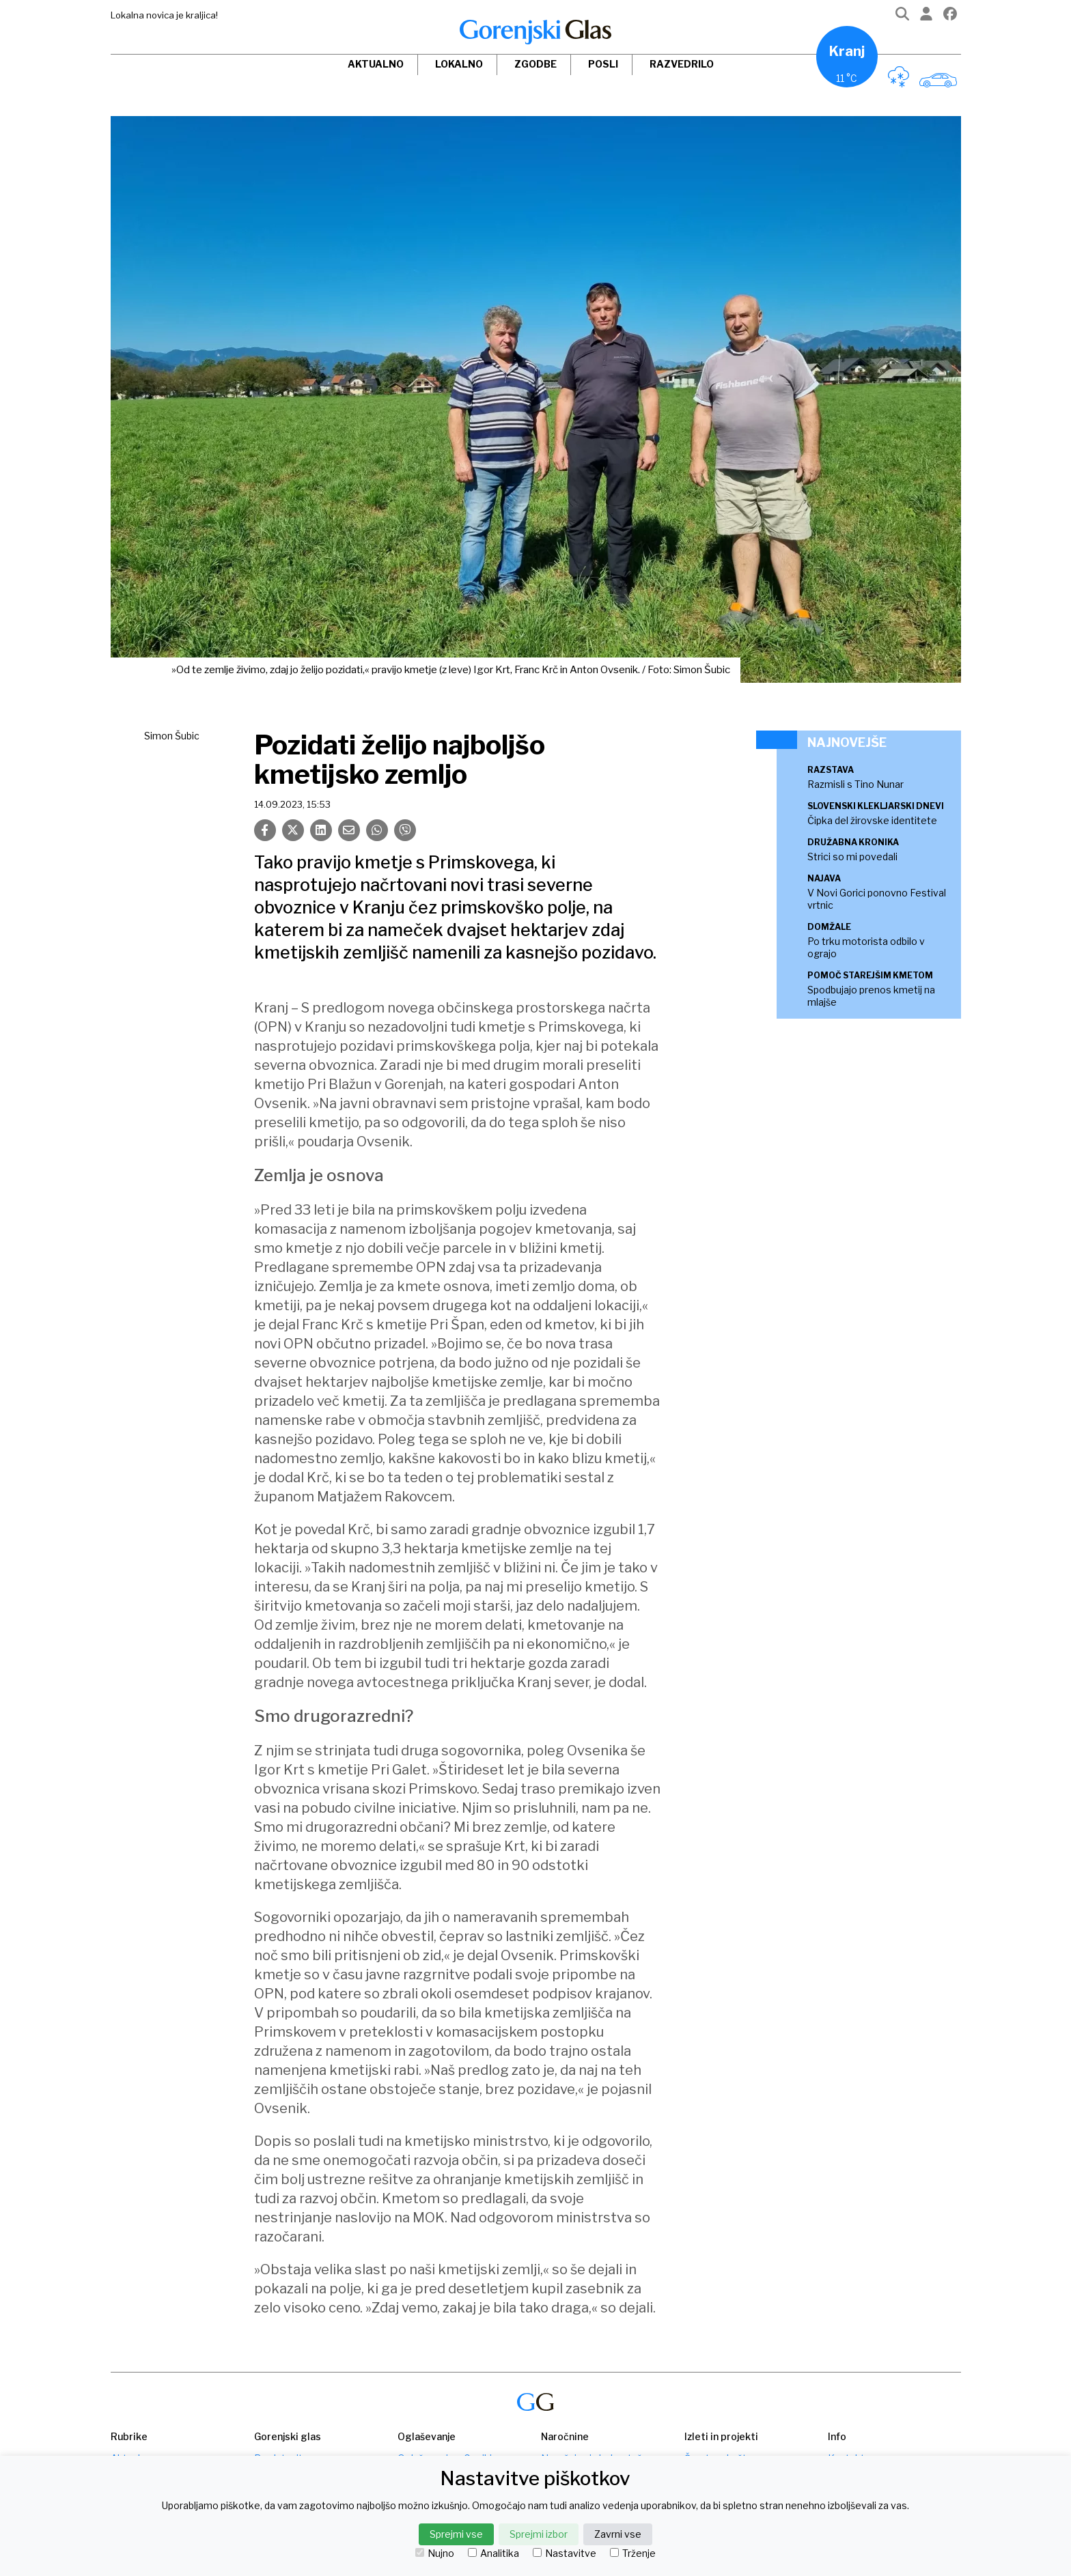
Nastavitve (564, 2553)
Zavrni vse (617, 2534)
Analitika (493, 2553)
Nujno (434, 2553)
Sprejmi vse (456, 2534)
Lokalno (459, 64)
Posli (603, 64)
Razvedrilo (682, 64)
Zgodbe (535, 64)
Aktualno (376, 64)
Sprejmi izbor (539, 2534)
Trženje (633, 2553)
